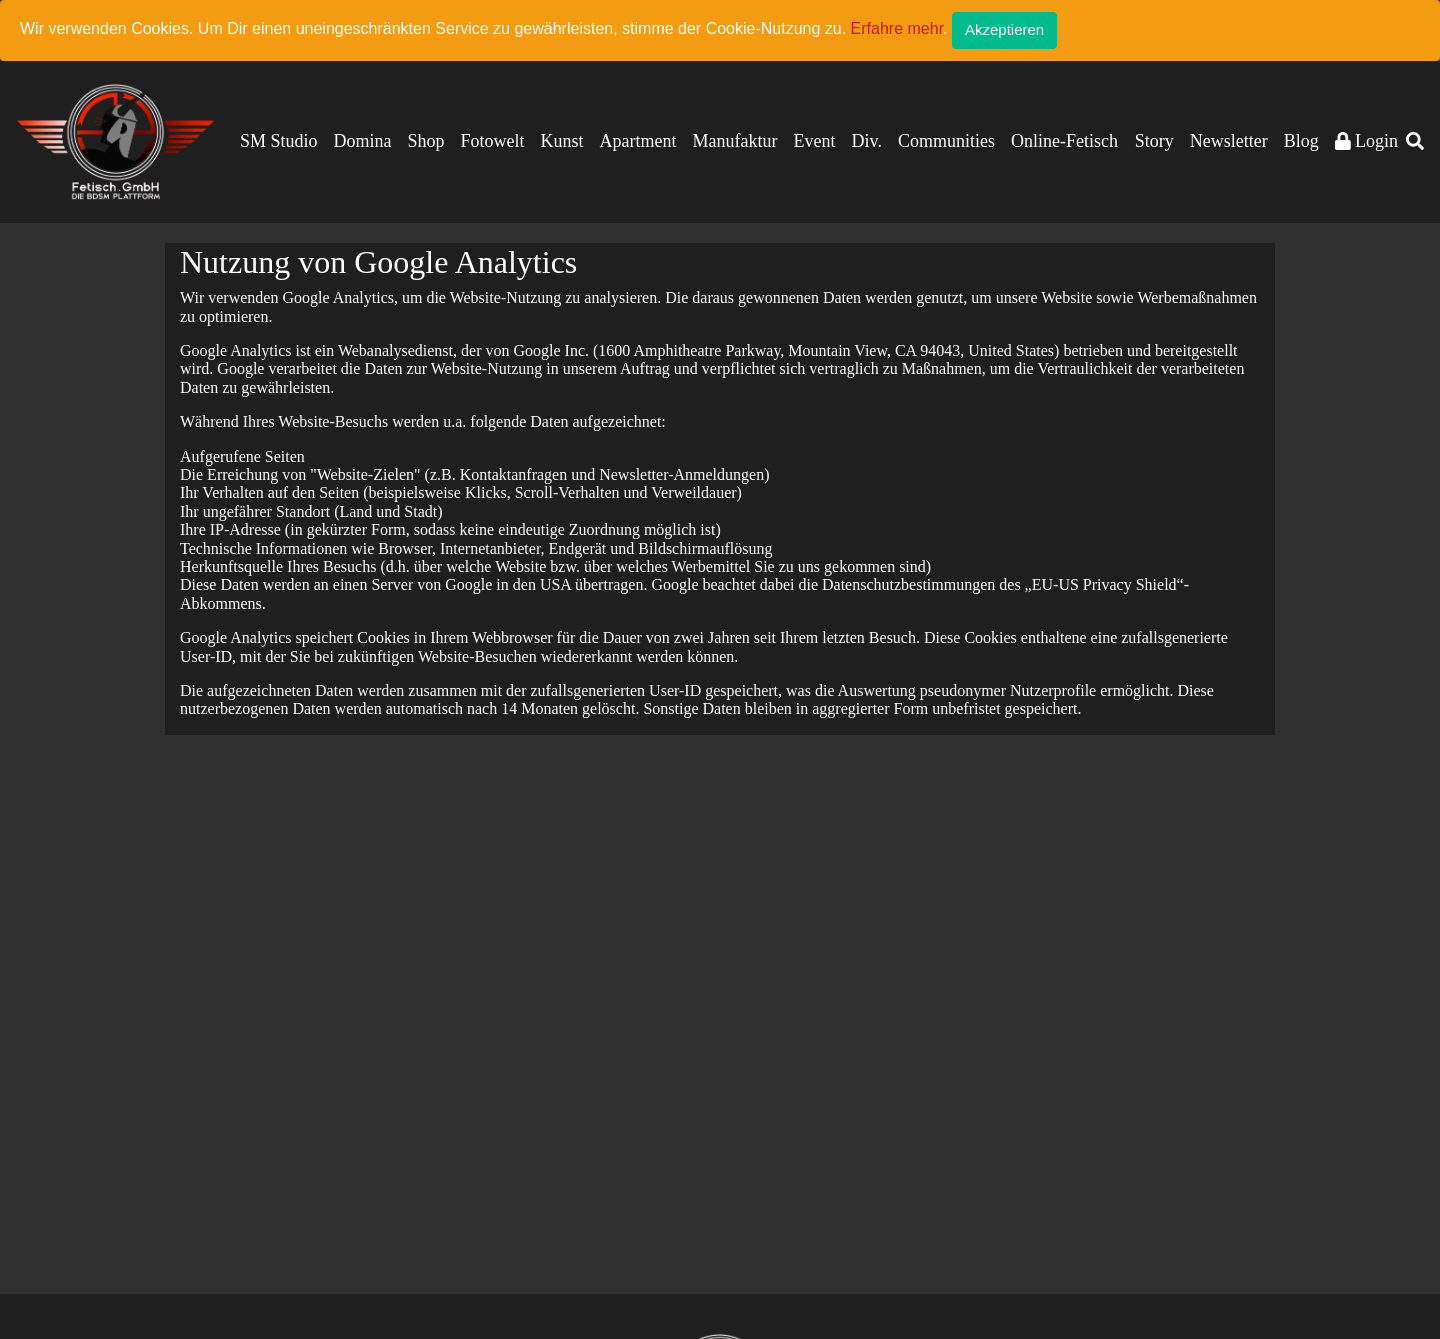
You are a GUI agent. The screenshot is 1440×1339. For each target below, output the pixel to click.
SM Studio (279, 141)
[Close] (1004, 30)
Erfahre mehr (897, 28)
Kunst (562, 141)
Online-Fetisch (1064, 141)
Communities (946, 141)
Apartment (638, 141)
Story (1154, 141)
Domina (363, 141)
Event (815, 141)
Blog (1301, 141)
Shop (426, 141)
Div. (867, 141)
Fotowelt (493, 141)
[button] (1415, 141)
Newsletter (1229, 141)
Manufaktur (735, 141)
